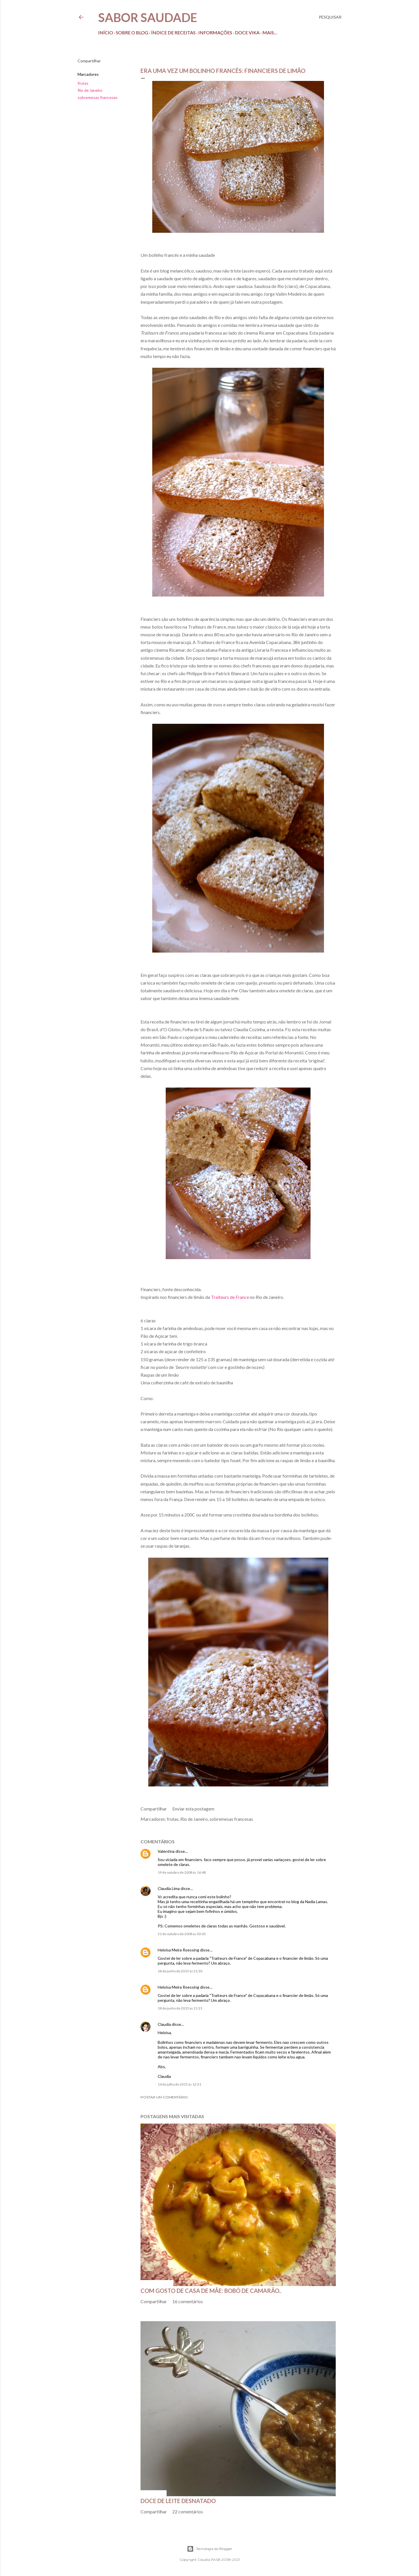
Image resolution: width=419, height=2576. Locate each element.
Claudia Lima (169, 1888)
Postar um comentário (164, 2097)
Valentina (166, 1851)
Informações (215, 32)
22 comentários (187, 2511)
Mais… (269, 32)
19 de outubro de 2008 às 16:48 (182, 1872)
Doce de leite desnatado (178, 2500)
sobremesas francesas (98, 97)
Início (105, 32)
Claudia (164, 2024)
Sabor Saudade (147, 17)
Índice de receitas (173, 32)
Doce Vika (247, 32)
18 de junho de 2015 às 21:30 (180, 1971)
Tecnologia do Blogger (209, 2548)
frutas (83, 83)
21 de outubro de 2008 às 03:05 (182, 1934)
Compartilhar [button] (89, 60)
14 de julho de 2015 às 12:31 (179, 2084)
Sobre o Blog (132, 32)
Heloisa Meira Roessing (178, 1949)
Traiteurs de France (230, 1297)
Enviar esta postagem (193, 1808)
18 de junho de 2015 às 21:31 (180, 2008)
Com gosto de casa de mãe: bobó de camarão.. (211, 2290)
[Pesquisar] (330, 17)
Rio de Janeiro (90, 90)
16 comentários (187, 2301)
